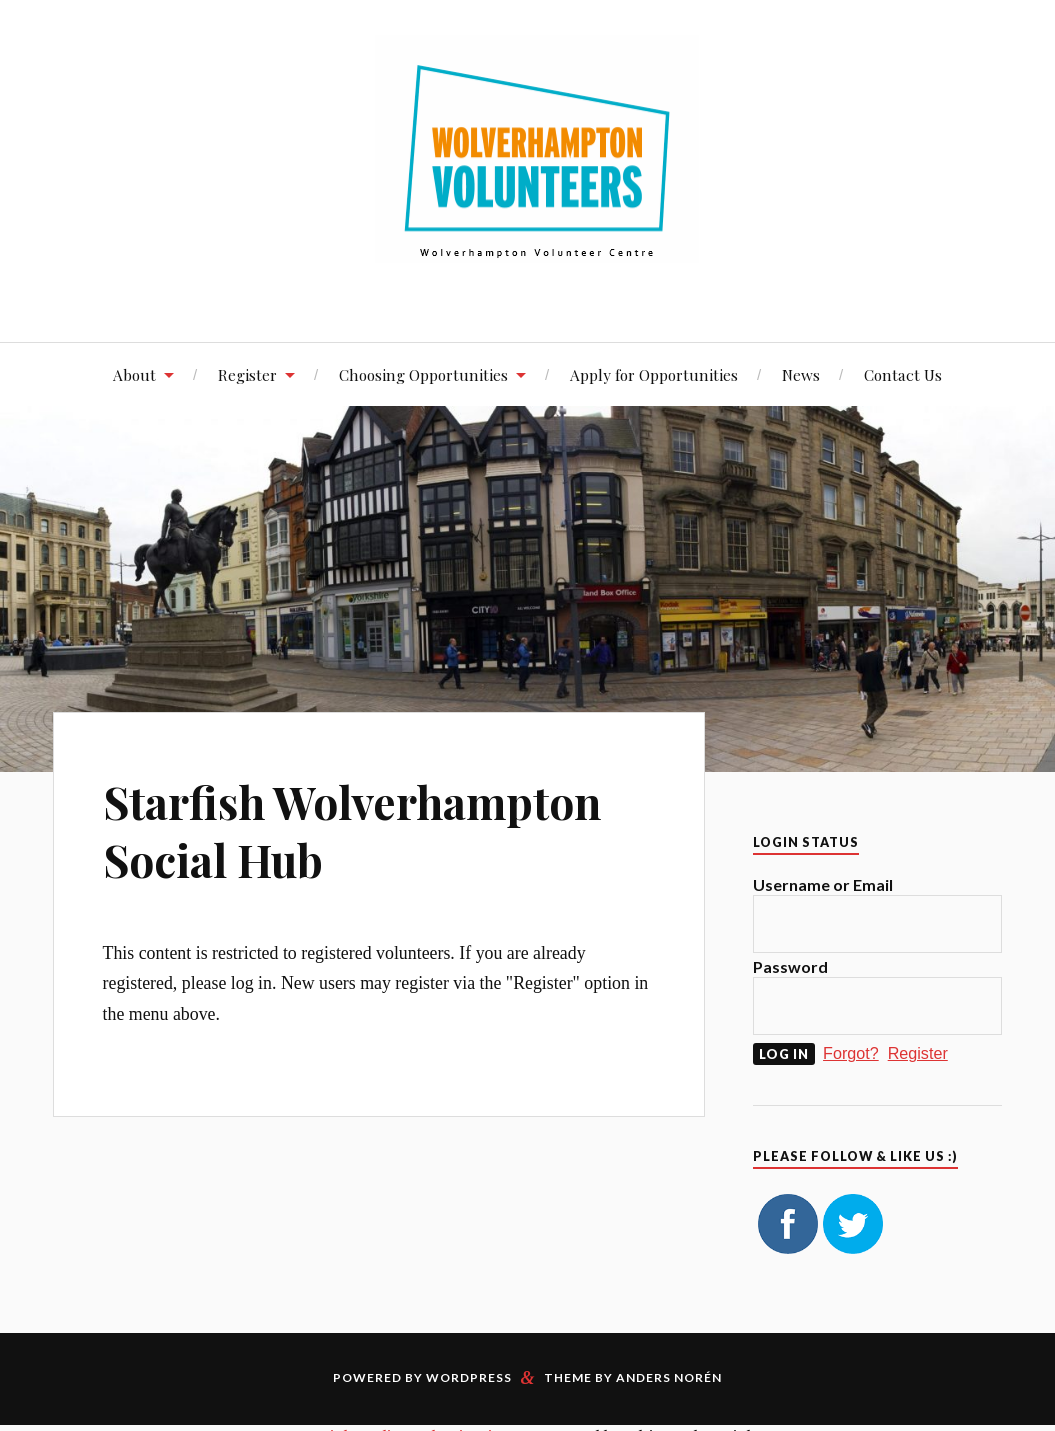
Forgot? (851, 1053)
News (801, 374)
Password (790, 966)
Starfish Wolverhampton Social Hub (352, 830)
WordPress (469, 1377)
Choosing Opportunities (423, 374)
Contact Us (903, 374)
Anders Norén (669, 1377)
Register (247, 374)
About (134, 374)
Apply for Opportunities (654, 374)
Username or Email (823, 884)
